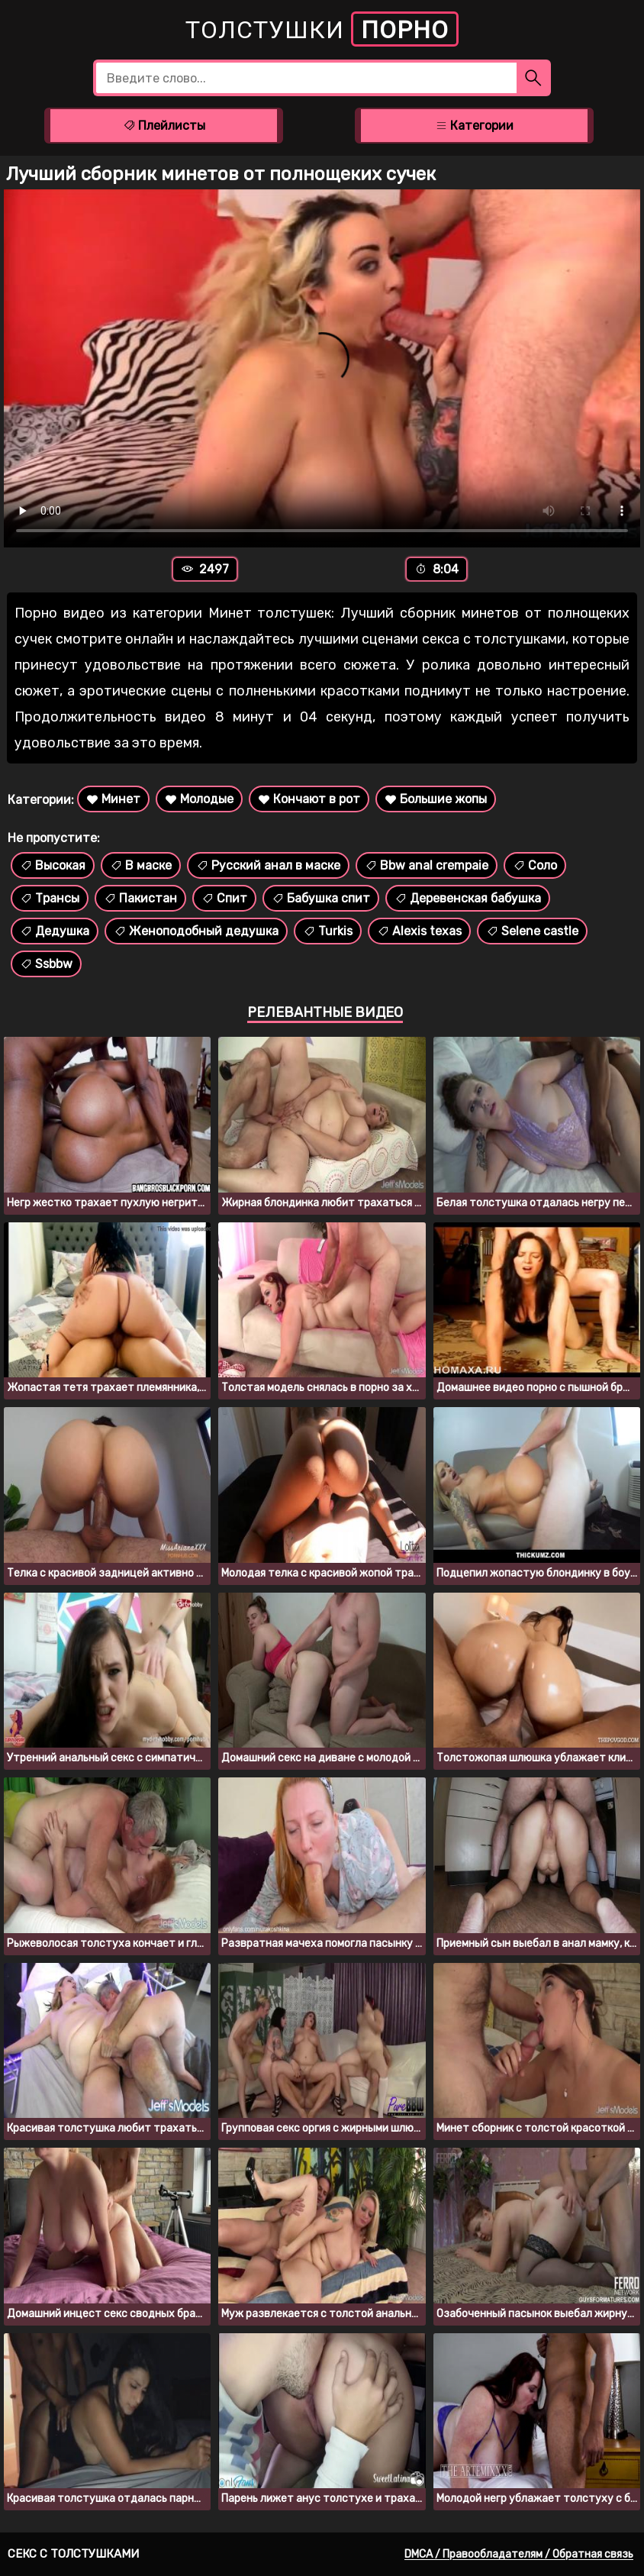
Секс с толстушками (73, 2554)
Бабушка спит (321, 898)
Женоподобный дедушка (196, 931)
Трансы (49, 898)
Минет (113, 799)
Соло (535, 865)
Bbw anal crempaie (426, 865)
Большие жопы (436, 799)
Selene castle (532, 931)
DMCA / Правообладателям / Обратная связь (518, 2554)
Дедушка (54, 931)
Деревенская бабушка (467, 898)
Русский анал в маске (268, 865)
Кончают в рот (309, 799)
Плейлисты (164, 125)
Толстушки (322, 29)
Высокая (52, 865)
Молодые (199, 799)
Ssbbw (46, 964)
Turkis (328, 931)
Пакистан (140, 898)
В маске (141, 865)
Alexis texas (419, 931)
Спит (224, 898)
